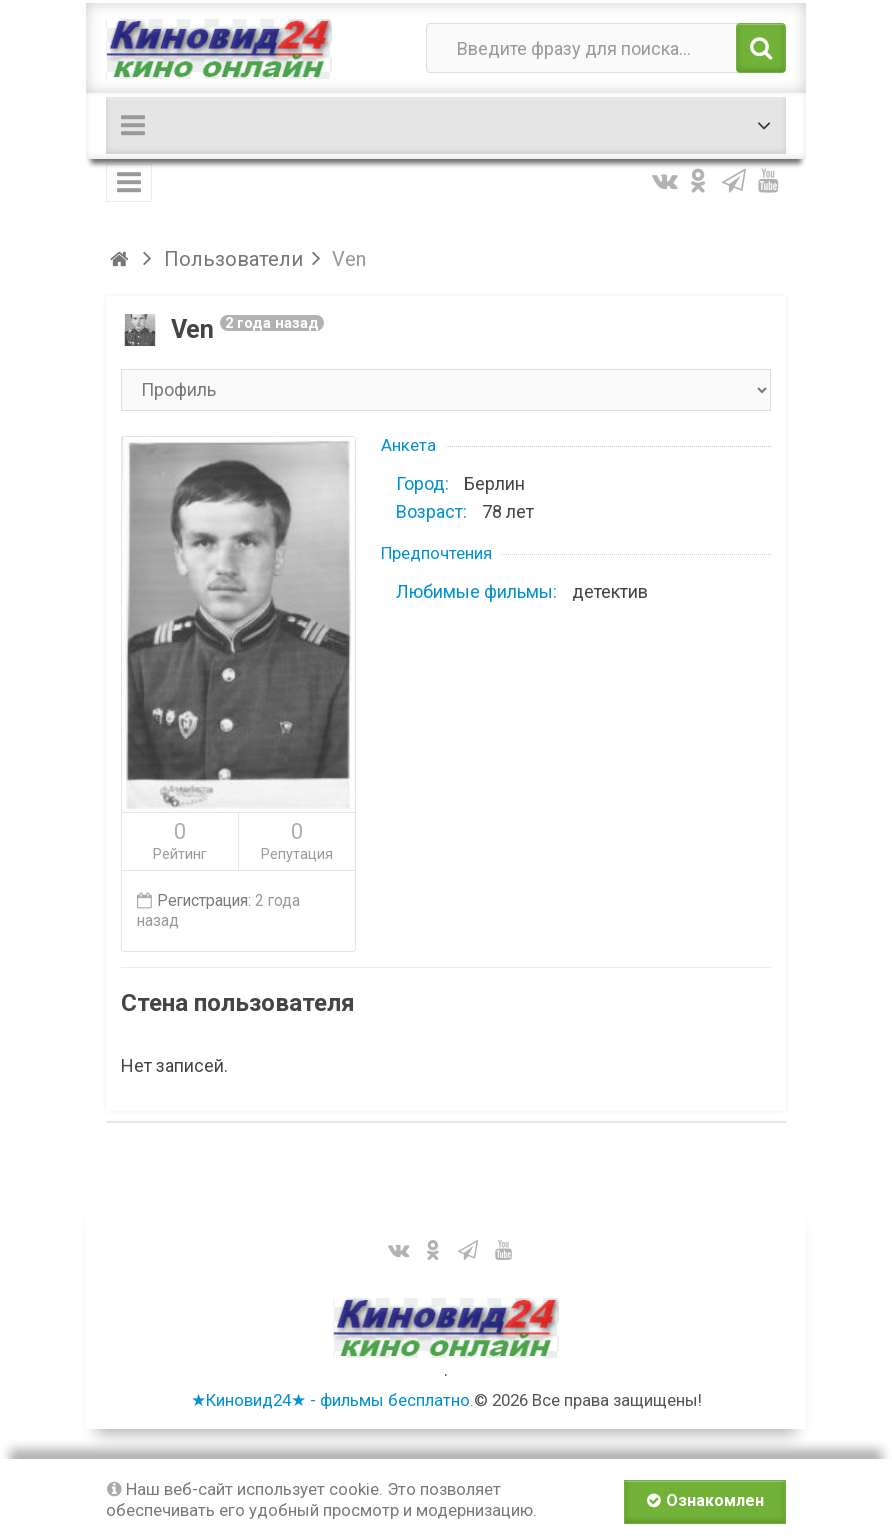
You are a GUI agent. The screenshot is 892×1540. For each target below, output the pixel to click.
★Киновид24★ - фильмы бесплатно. (332, 1400)
